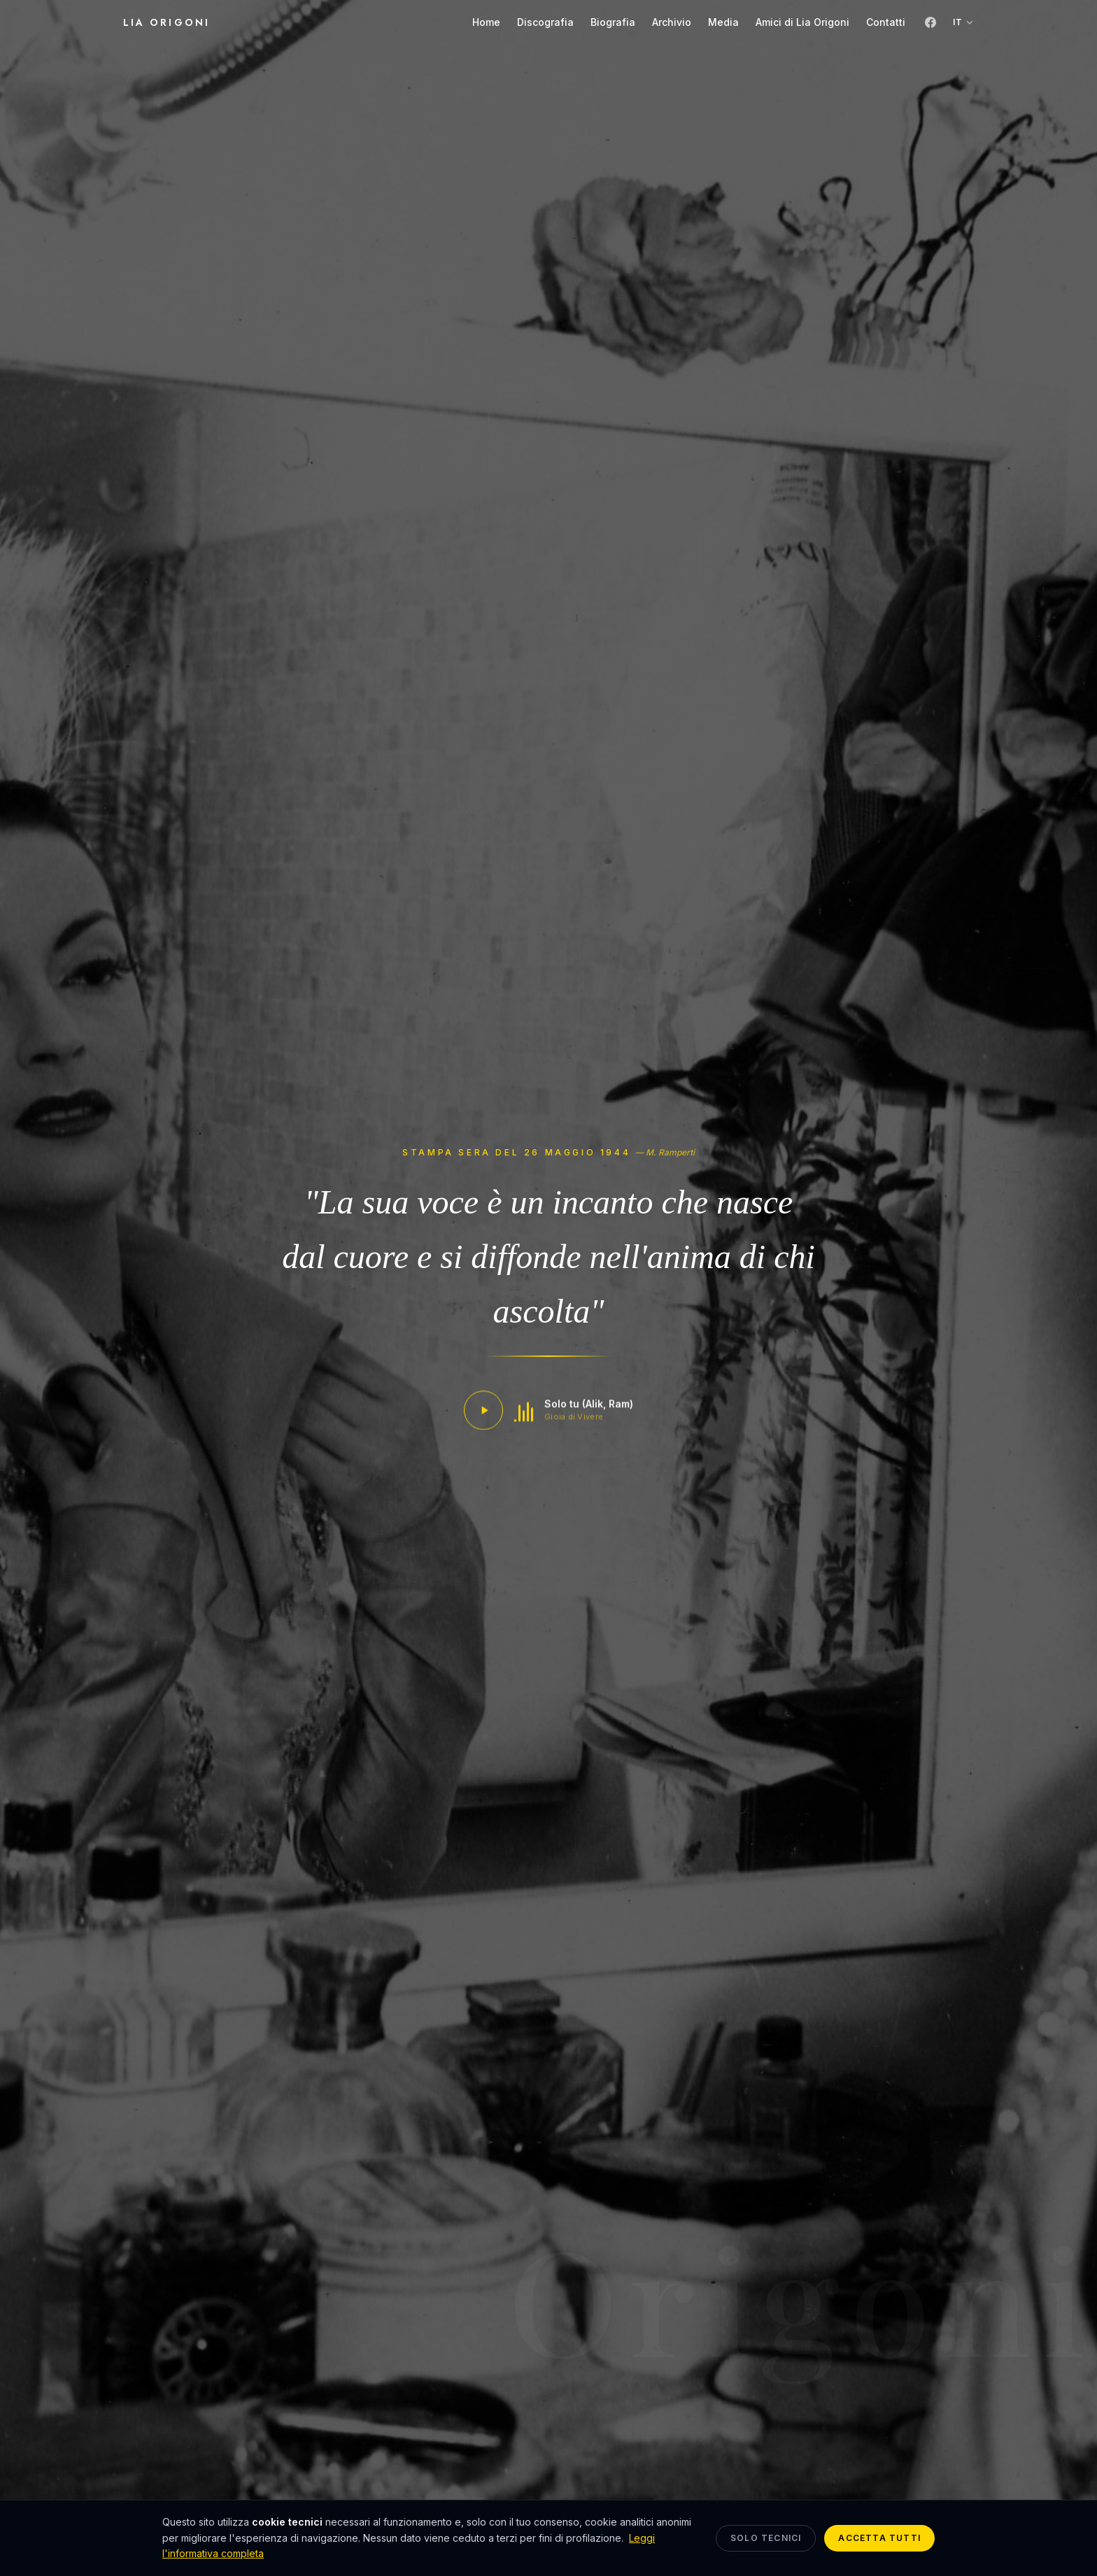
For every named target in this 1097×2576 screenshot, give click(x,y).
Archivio (671, 22)
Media (723, 22)
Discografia (545, 22)
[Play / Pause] (483, 1414)
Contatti (885, 22)
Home (486, 22)
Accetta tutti (879, 2538)
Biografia (612, 22)
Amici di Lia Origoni (802, 22)
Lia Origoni (166, 22)
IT (963, 22)
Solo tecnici (765, 2538)
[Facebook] (930, 22)
